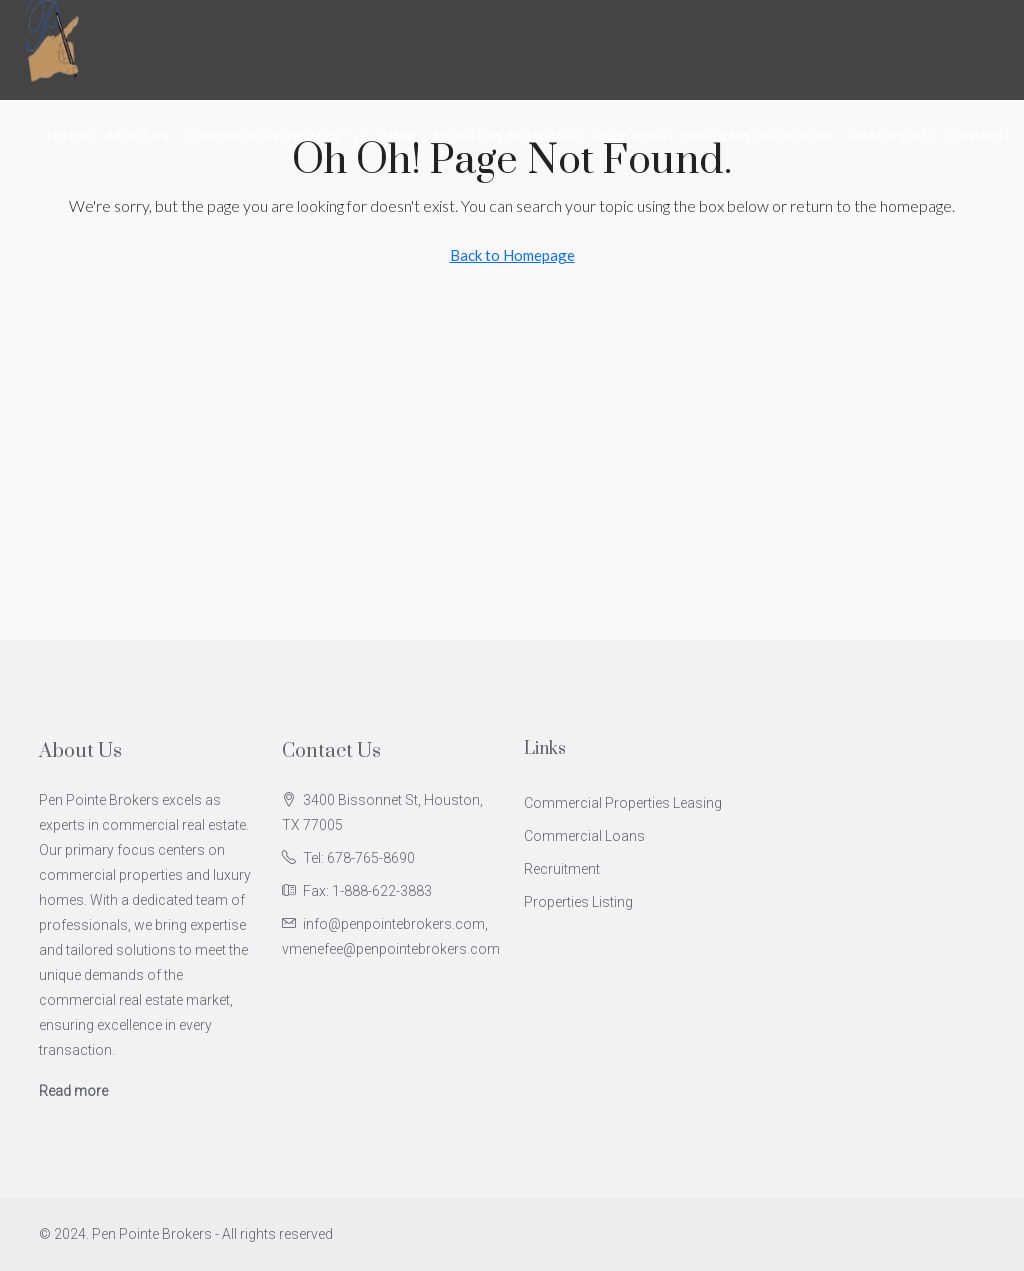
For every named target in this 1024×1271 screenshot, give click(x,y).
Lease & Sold (889, 135)
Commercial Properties (263, 135)
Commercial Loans (584, 836)
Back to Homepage (512, 255)
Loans (397, 135)
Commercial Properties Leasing (623, 803)
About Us (137, 135)
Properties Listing (578, 902)
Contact (975, 135)
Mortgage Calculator (757, 135)
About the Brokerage (506, 135)
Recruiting (630, 135)
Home (72, 135)
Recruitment (562, 869)
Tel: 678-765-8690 (359, 858)
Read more (73, 1091)
